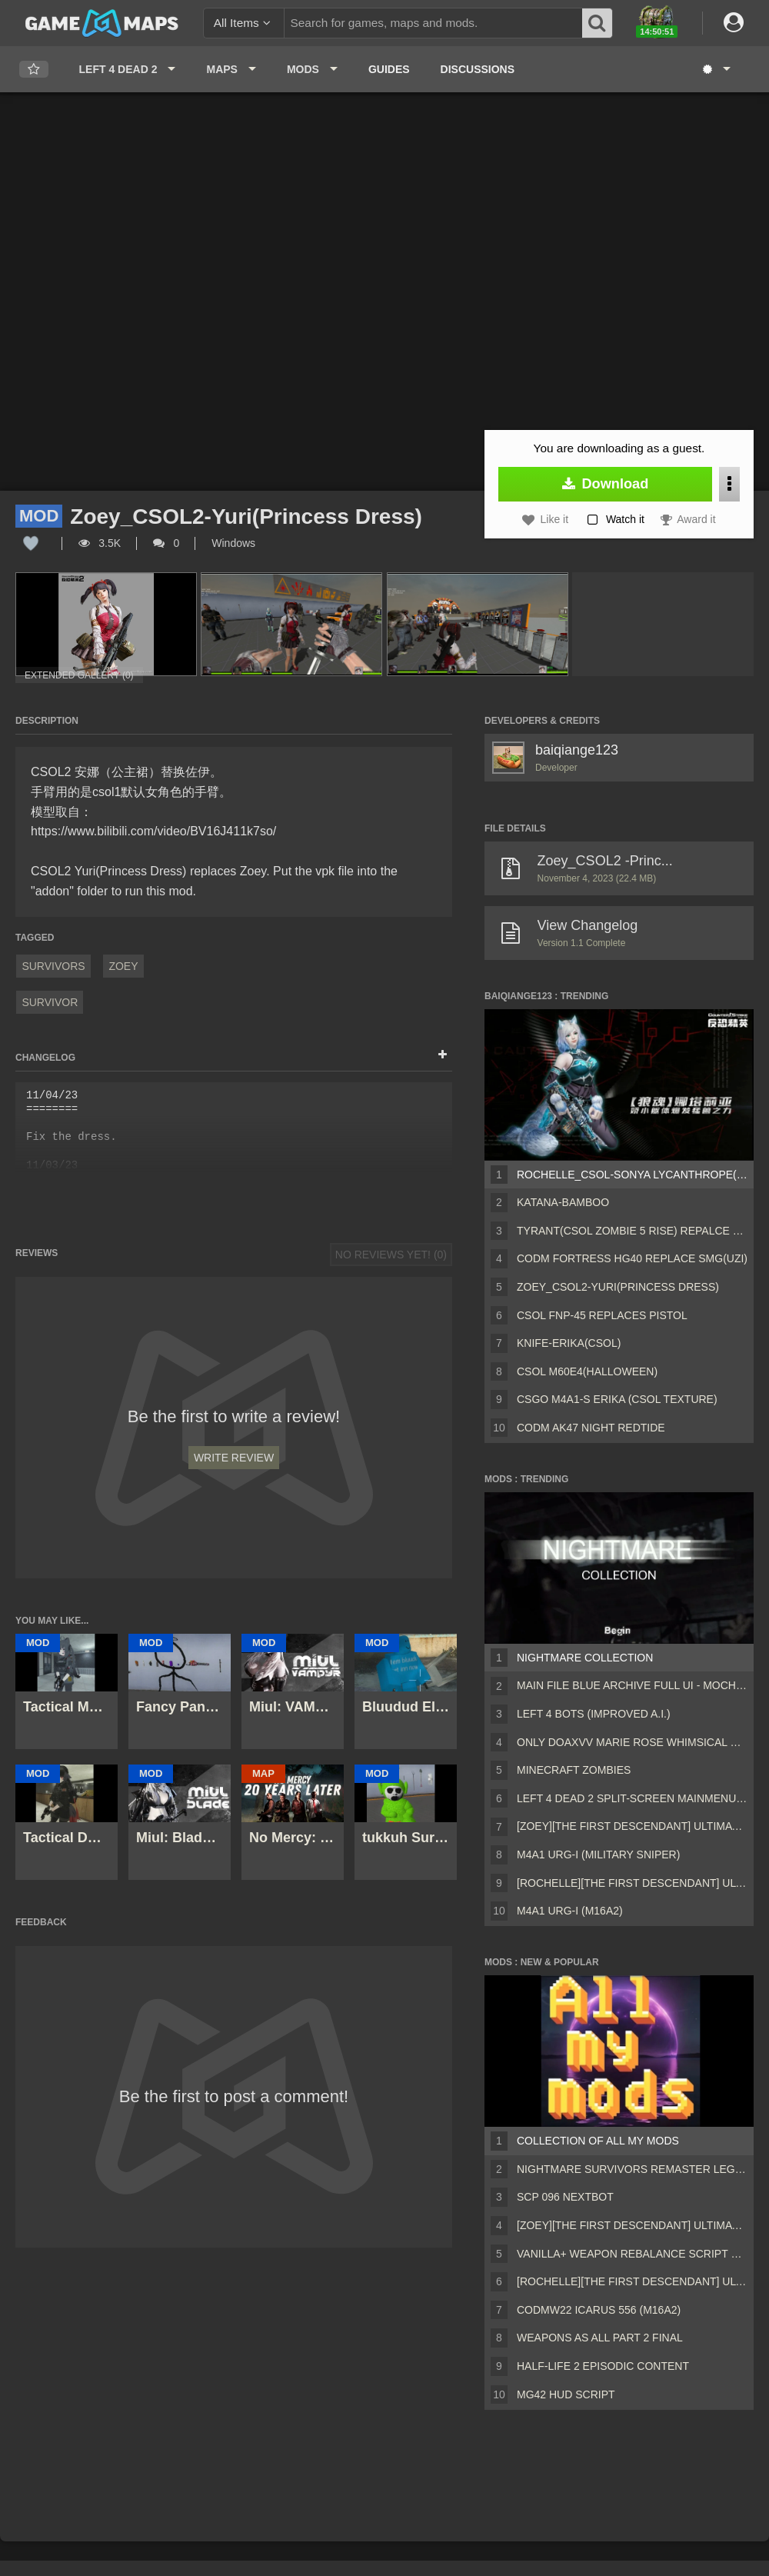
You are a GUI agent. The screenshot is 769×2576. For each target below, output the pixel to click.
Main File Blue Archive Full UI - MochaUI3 (632, 1685)
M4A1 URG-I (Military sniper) (598, 1854)
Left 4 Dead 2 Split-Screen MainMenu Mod (632, 1798)
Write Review (234, 1457)
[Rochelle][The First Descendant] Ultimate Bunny (632, 1883)
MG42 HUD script (566, 2394)
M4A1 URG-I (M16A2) (570, 1911)
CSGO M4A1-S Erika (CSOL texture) (617, 1399)
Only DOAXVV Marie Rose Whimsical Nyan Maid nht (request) (632, 1742)
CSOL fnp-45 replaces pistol (602, 1315)
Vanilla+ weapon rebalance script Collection (632, 2254)
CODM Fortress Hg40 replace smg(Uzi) (632, 1258)
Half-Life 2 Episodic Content (603, 2366)
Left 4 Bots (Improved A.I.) (594, 1714)
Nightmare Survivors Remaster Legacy (632, 2169)
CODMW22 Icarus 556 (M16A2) (599, 2310)
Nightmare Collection (585, 1657)
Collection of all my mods (598, 2140)
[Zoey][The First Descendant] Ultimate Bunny (632, 1826)
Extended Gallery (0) (79, 675)
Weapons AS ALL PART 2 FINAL (600, 2337)
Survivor (50, 1002)
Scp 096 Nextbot (565, 2197)
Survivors (53, 966)
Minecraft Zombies (574, 1770)
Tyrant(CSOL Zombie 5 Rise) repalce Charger (632, 1231)
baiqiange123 (576, 750)
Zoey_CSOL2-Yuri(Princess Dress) (618, 1287)
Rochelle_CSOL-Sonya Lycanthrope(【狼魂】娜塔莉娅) (632, 1174)
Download (605, 484)
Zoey (123, 966)
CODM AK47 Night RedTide (591, 1427)
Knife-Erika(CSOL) (569, 1343)
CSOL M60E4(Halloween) (587, 1371)
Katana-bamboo (563, 1202)
